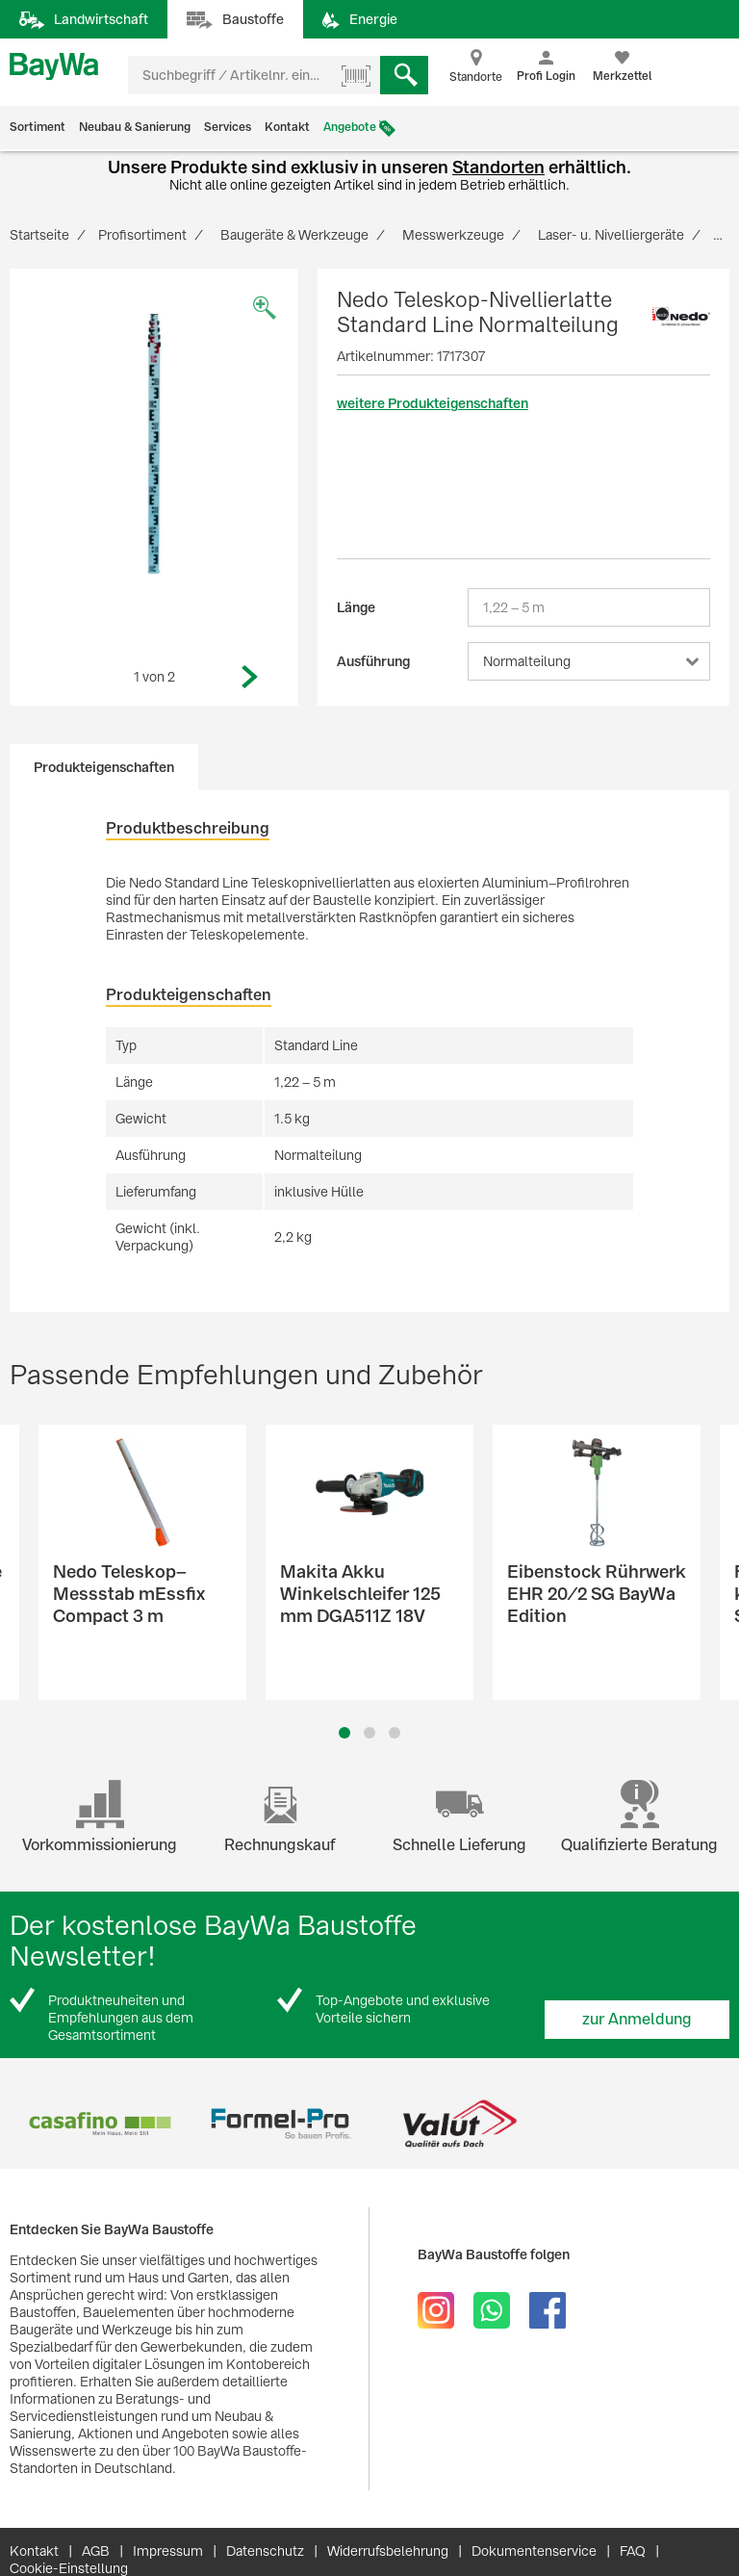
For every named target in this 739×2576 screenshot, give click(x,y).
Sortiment (37, 127)
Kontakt (287, 127)
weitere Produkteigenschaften (432, 403)
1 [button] (344, 1733)
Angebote (349, 127)
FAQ (633, 2551)
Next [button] (250, 677)
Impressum (168, 2551)
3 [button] (395, 1733)
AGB (96, 2551)
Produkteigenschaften (104, 767)
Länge (356, 607)
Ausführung (373, 661)
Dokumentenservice (534, 2551)
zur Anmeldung (637, 2019)
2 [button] (369, 1733)
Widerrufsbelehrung (387, 2551)
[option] (154, 444)
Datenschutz (265, 2551)
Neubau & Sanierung (135, 127)
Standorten (498, 167)
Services (227, 127)
